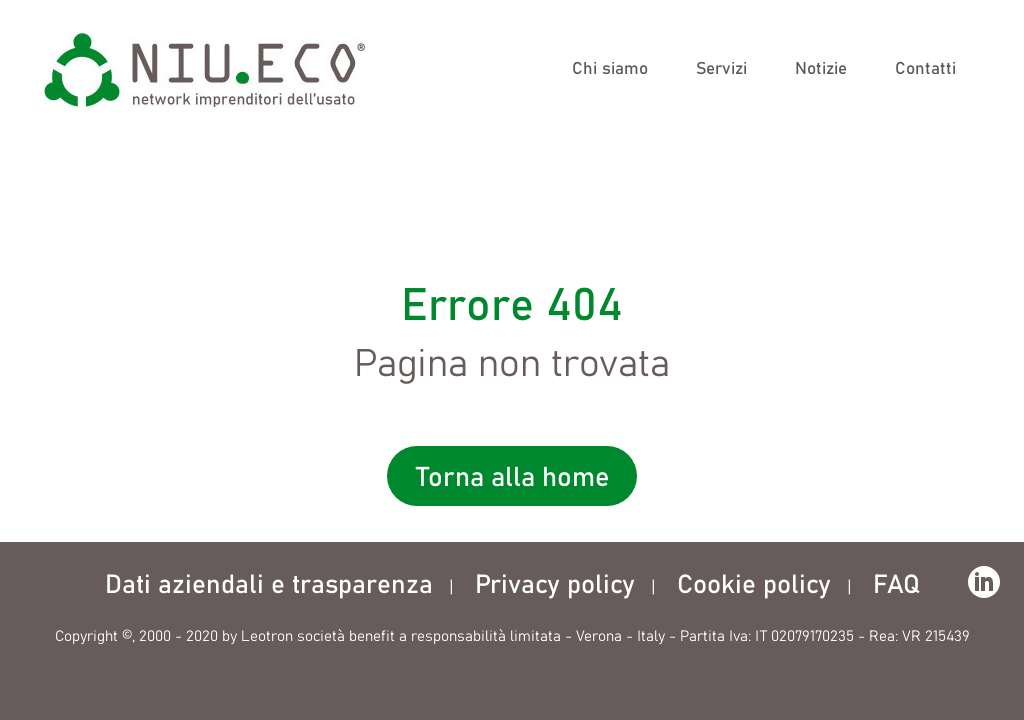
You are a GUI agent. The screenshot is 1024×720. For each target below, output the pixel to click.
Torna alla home (512, 478)
